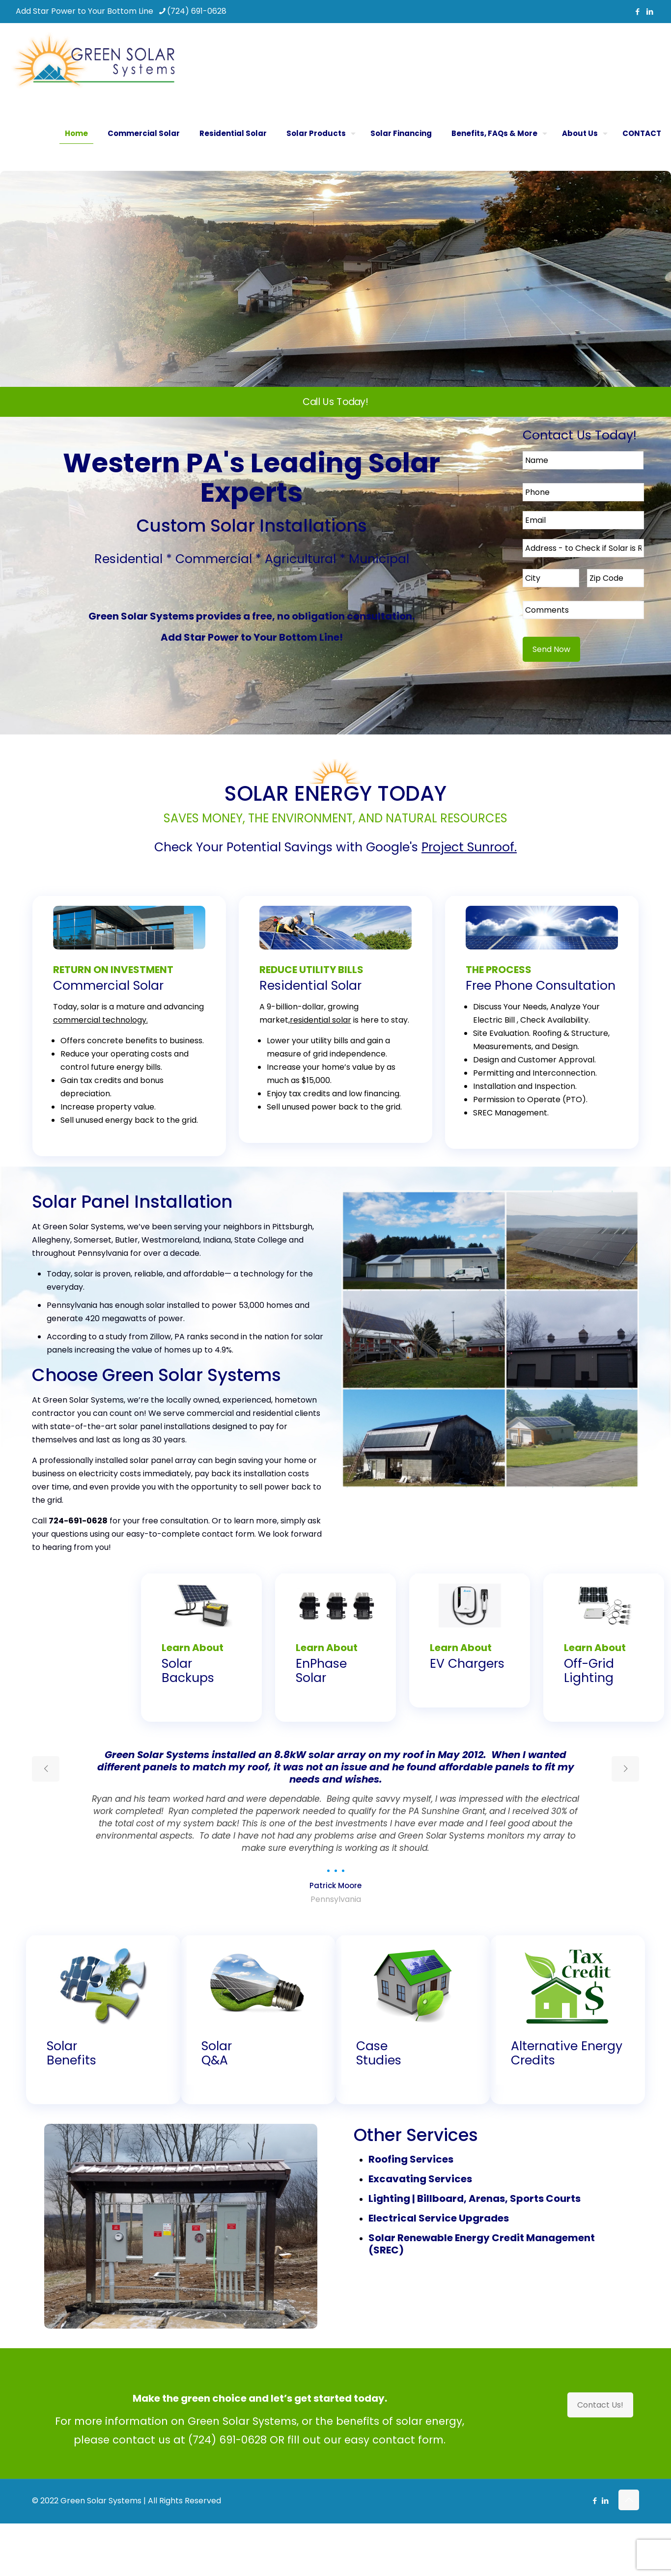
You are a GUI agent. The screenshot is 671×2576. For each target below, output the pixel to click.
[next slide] (625, 1769)
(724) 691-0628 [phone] (196, 11)
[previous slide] (45, 1769)
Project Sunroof (467, 847)
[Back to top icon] (628, 2500)
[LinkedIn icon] (649, 11)
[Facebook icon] (637, 11)
